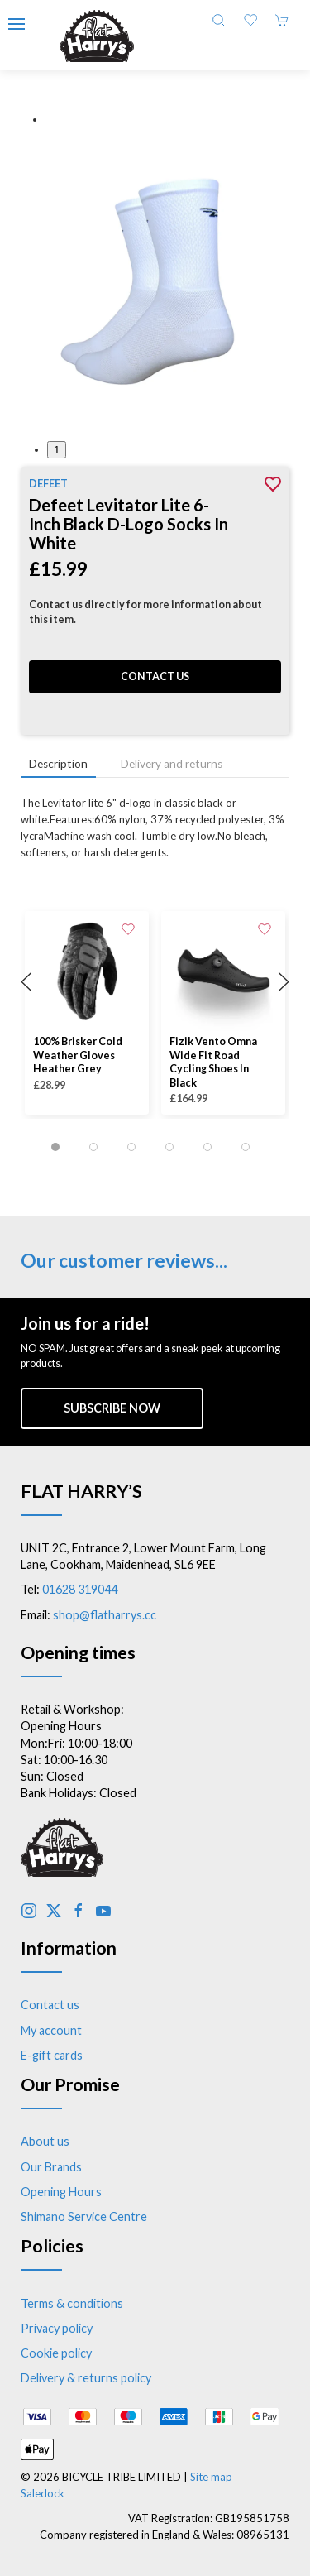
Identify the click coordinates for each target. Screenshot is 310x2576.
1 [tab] (57, 450)
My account (51, 2030)
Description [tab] (58, 763)
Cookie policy (56, 2353)
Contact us (155, 676)
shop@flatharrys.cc (104, 1615)
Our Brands (51, 2167)
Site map (211, 2476)
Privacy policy (57, 2328)
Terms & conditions (72, 2303)
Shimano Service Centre (84, 2216)
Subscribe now (112, 1408)
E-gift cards (52, 2055)
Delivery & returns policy (86, 2378)
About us (45, 2141)
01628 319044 (79, 1589)
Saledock (42, 2493)
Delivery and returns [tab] (171, 763)
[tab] (55, 1147)
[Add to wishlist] (128, 927)
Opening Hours (61, 2192)
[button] (16, 24)
